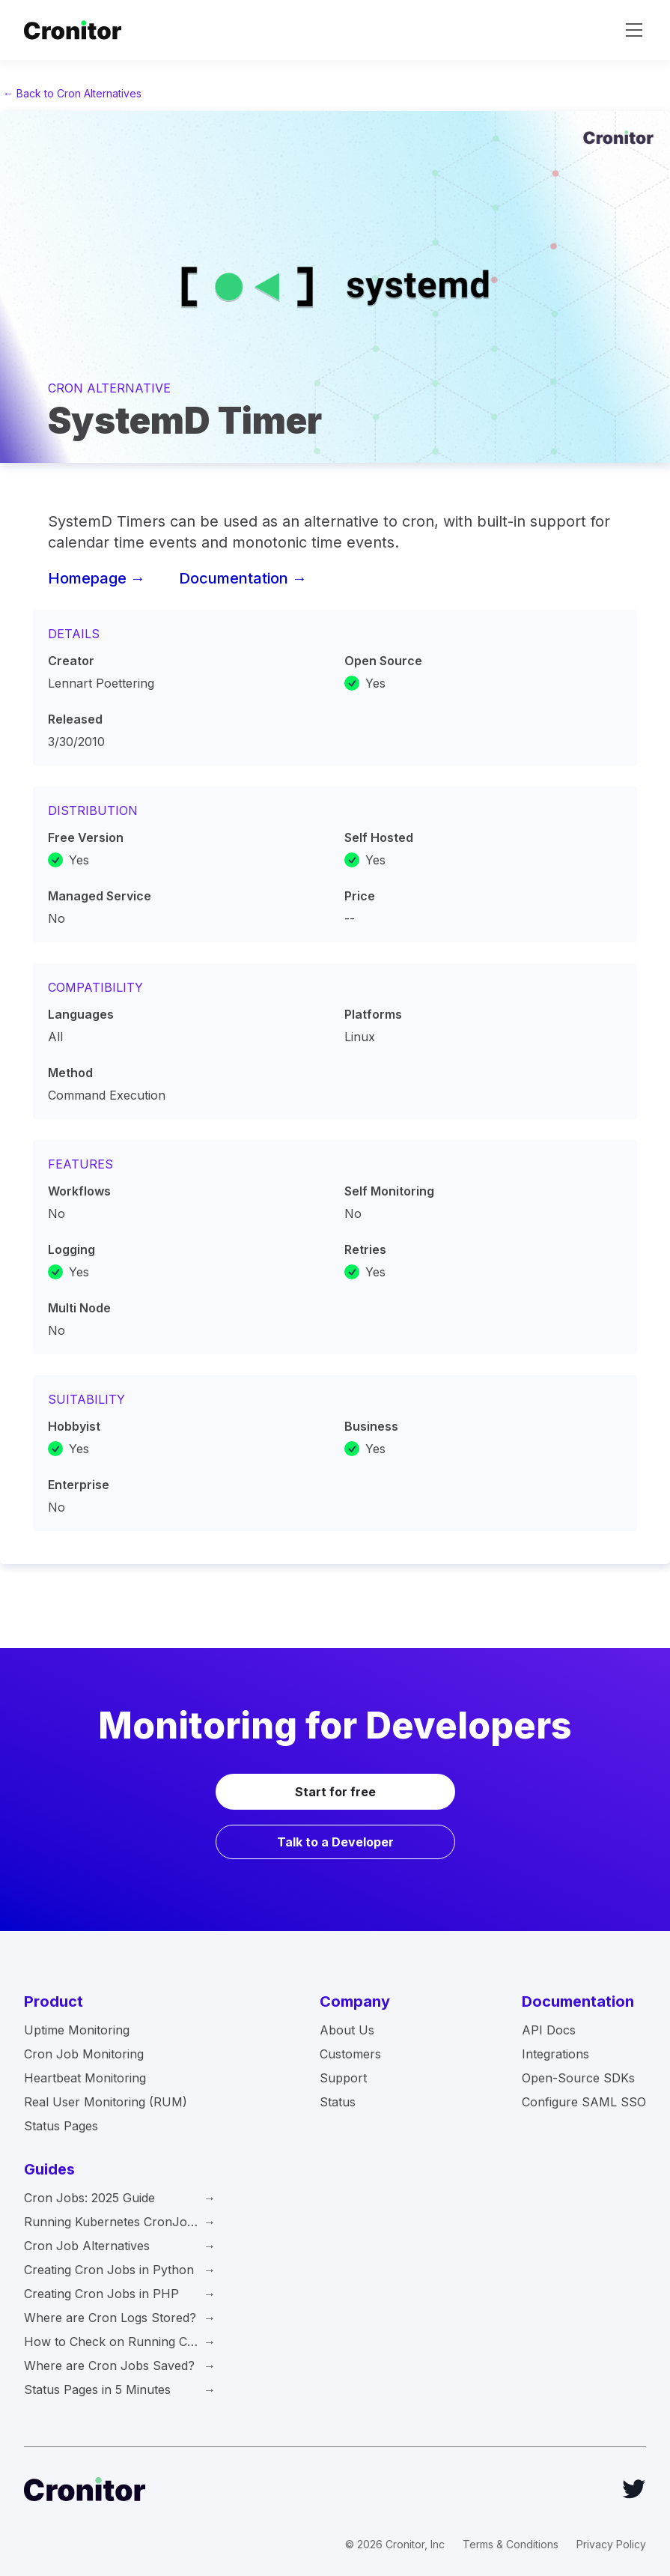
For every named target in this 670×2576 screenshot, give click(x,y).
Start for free (335, 1791)
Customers (350, 2053)
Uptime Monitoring (77, 2029)
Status (338, 2101)
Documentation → (243, 578)
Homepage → (96, 578)
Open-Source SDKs (578, 2077)
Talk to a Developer (335, 1841)
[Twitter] (634, 2489)
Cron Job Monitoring (84, 2053)
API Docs (549, 2029)
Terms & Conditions (510, 2544)
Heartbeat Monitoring (85, 2077)
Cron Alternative (109, 388)
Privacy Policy (611, 2544)
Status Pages (61, 2125)
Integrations (555, 2053)
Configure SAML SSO (584, 2101)
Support (343, 2077)
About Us (347, 2029)
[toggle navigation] (634, 30)
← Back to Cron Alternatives (72, 93)
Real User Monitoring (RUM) (105, 2101)
